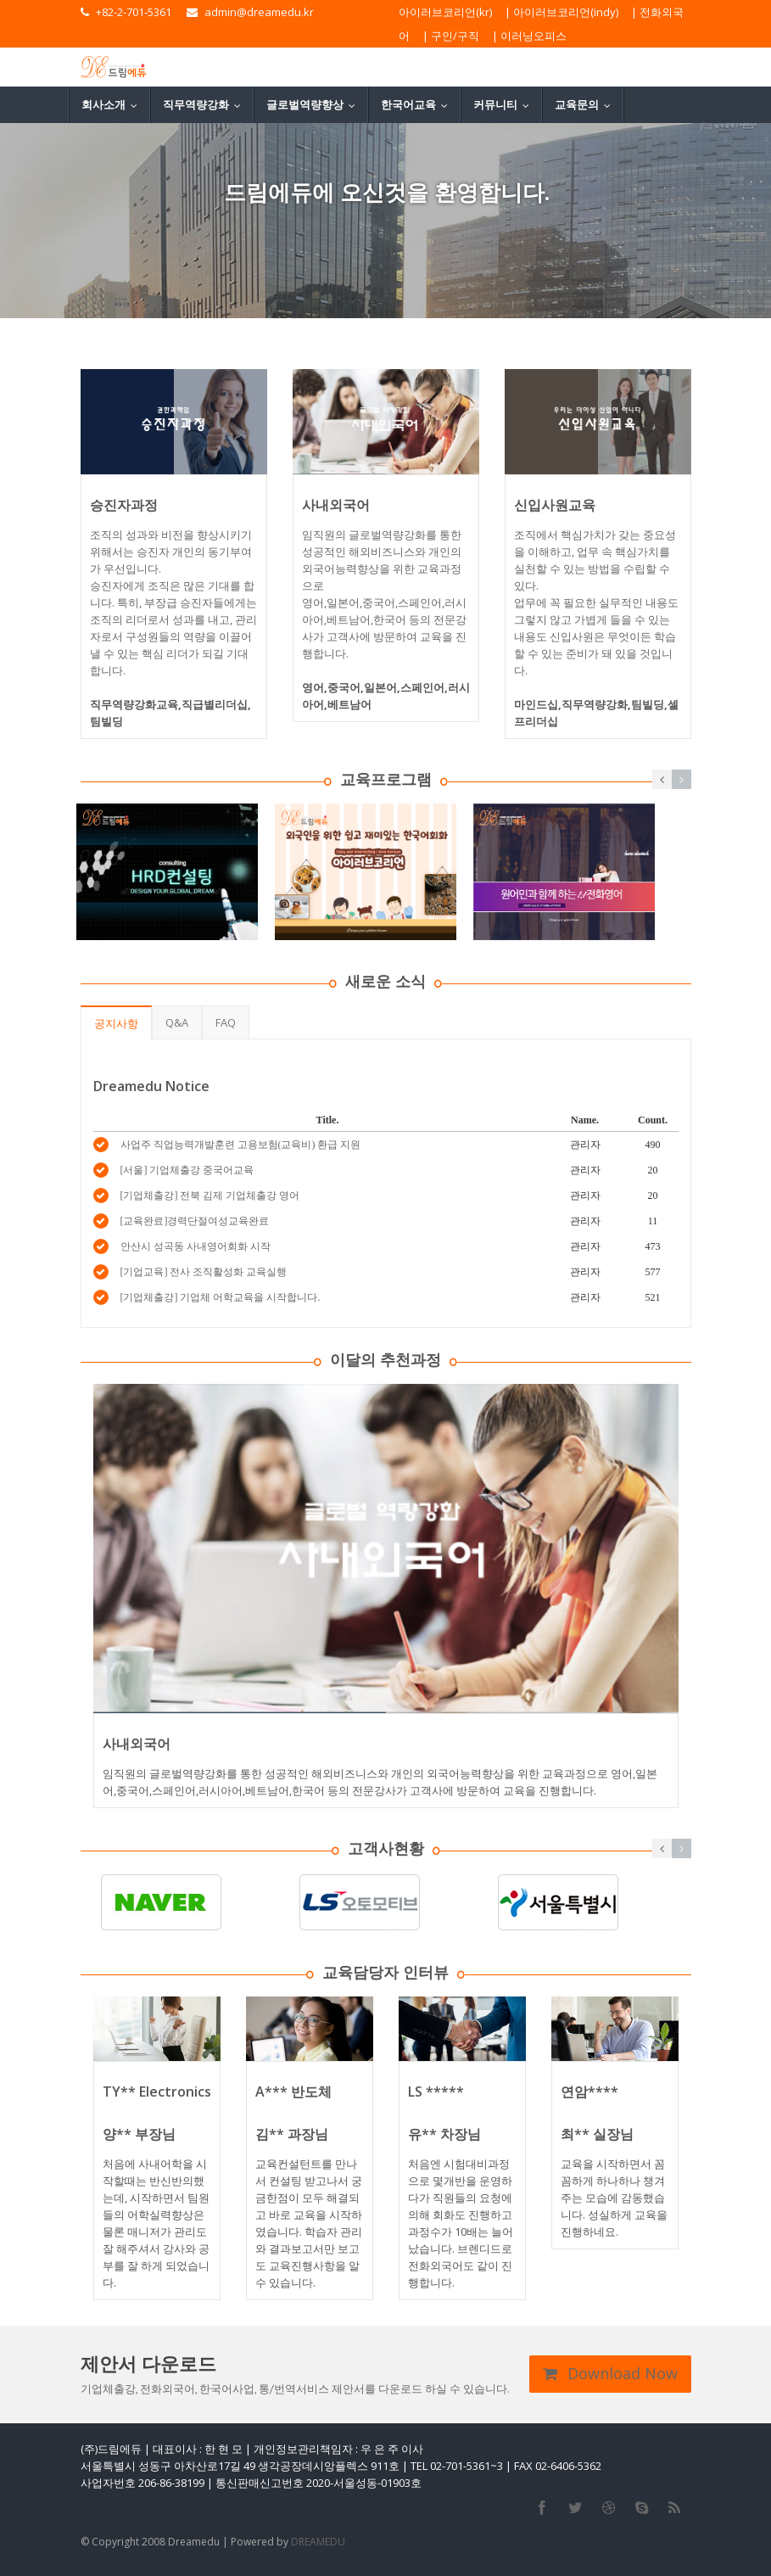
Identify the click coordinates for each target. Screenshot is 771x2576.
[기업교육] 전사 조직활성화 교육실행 (204, 1272)
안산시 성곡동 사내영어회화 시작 (195, 1246)
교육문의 (586, 104)
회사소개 (113, 104)
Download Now (610, 2373)
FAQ (225, 1022)
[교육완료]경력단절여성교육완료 (195, 1221)
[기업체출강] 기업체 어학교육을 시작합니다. (220, 1297)
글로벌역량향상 (314, 104)
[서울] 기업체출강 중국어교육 (187, 1170)
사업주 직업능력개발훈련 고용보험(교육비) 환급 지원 (240, 1145)
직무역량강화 (206, 104)
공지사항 (116, 1023)
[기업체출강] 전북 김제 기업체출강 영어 (210, 1195)
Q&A (176, 1022)
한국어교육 (418, 104)
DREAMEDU (318, 2541)
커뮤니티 (505, 104)
